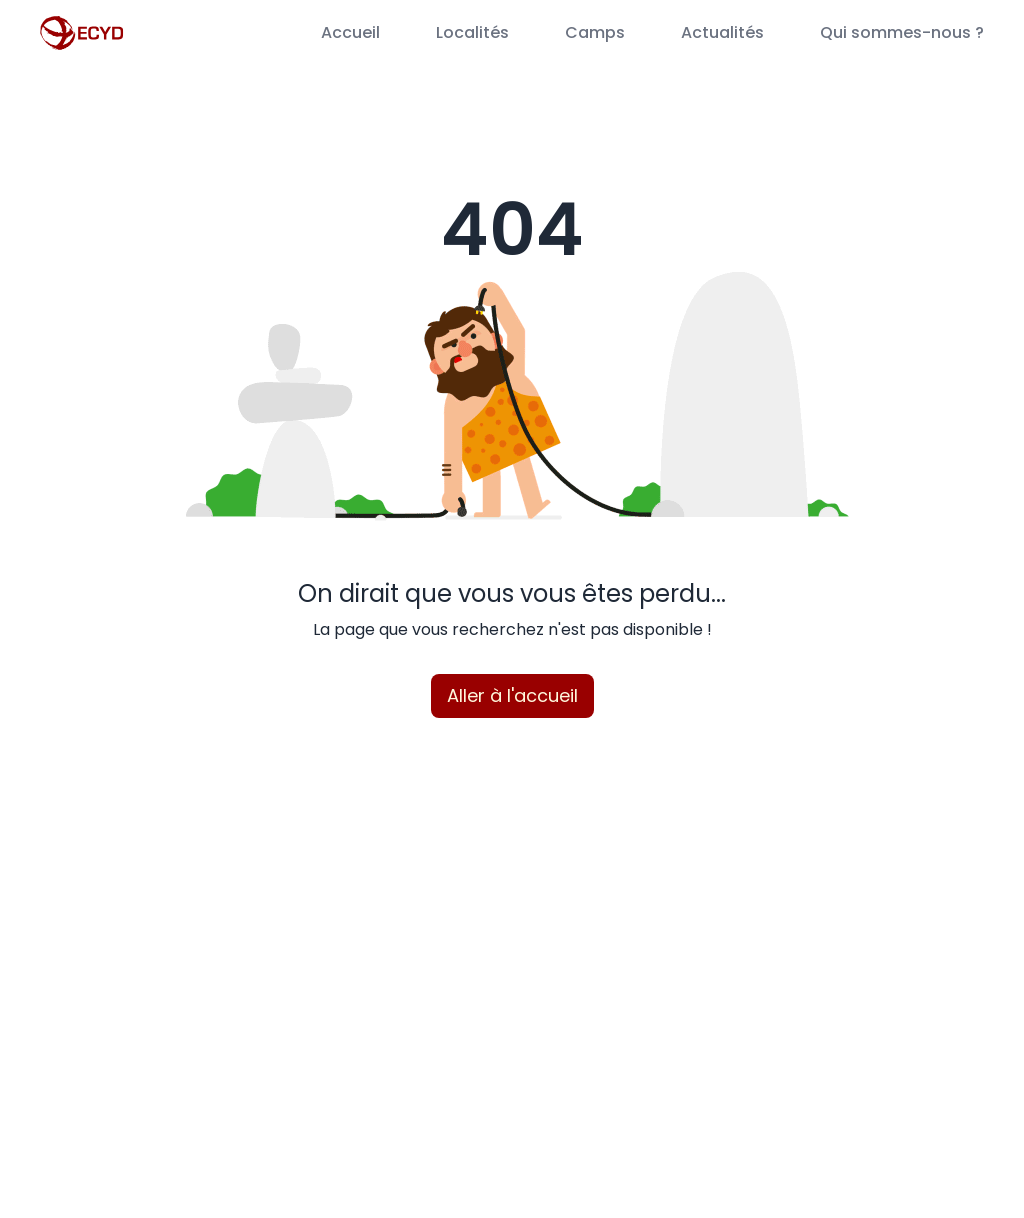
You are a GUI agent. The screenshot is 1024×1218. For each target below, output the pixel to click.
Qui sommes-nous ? (902, 32)
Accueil (350, 32)
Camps (595, 32)
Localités (472, 32)
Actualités (722, 32)
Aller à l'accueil (512, 695)
